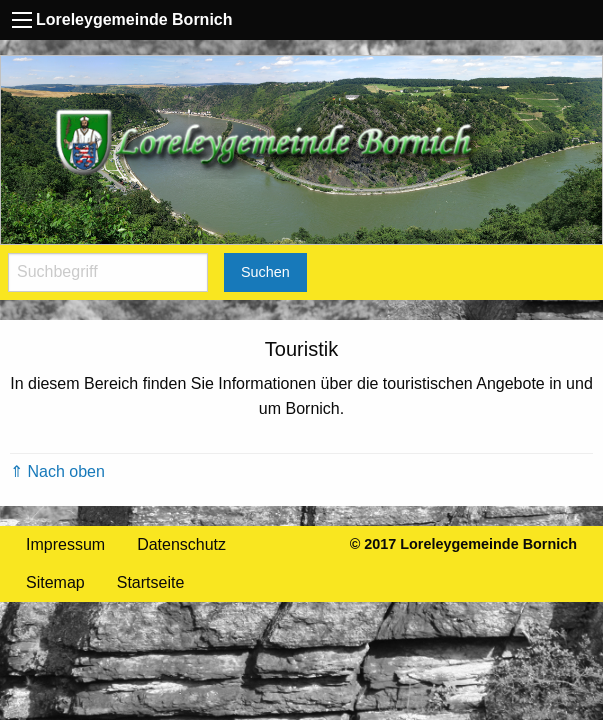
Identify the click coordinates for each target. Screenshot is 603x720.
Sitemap (55, 582)
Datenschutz (181, 544)
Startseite (151, 582)
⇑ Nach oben (57, 471)
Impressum (65, 544)
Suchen (265, 272)
